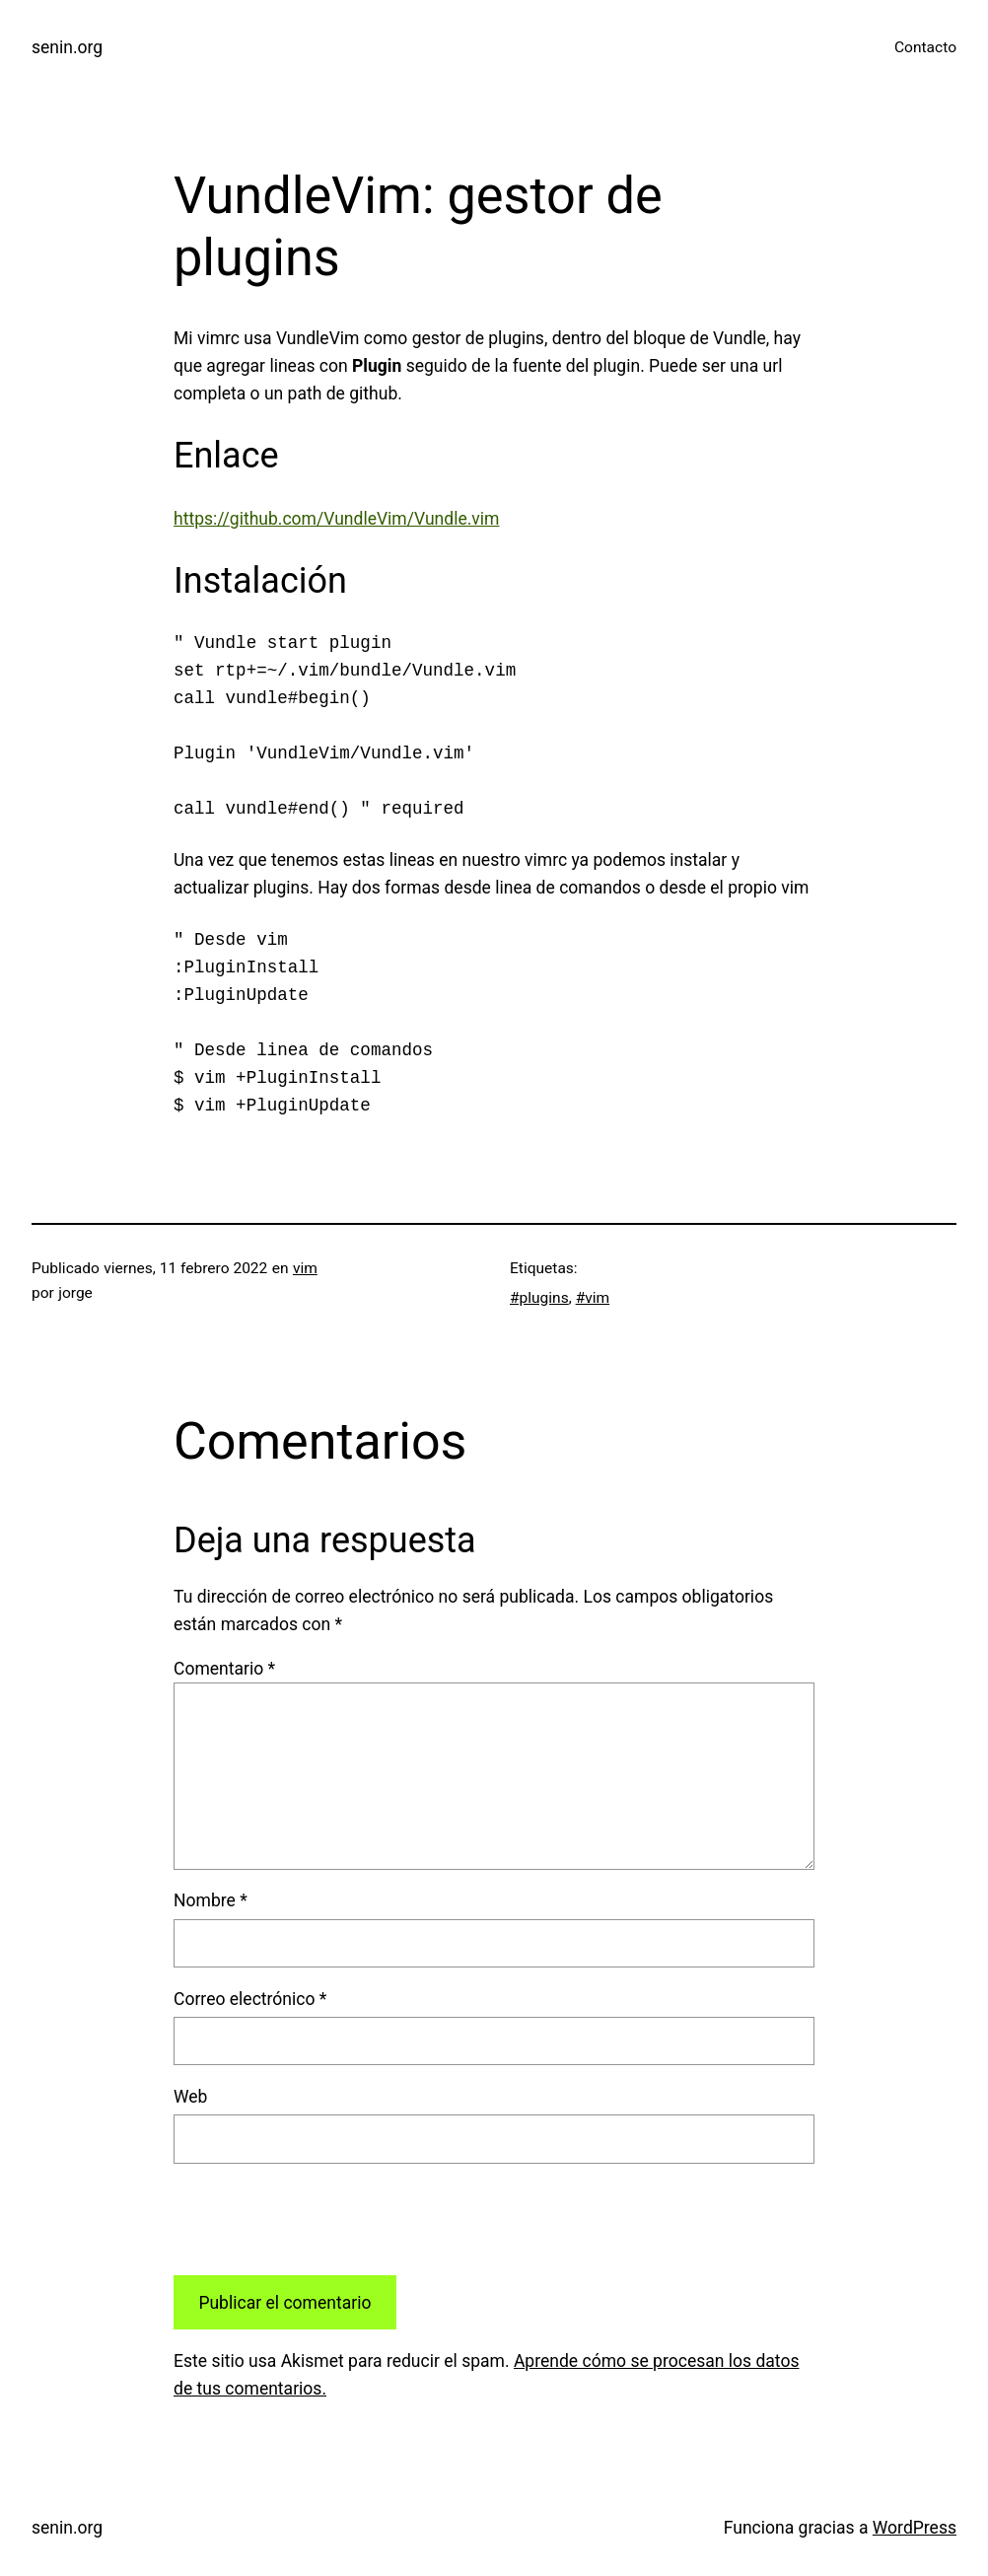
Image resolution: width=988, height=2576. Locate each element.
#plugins (539, 1298)
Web (190, 2097)
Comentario (224, 1669)
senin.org (67, 47)
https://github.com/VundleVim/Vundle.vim (336, 519)
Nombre (210, 1900)
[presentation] (323, 2219)
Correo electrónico (250, 1999)
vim (305, 1268)
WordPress (914, 2528)
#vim (592, 1298)
